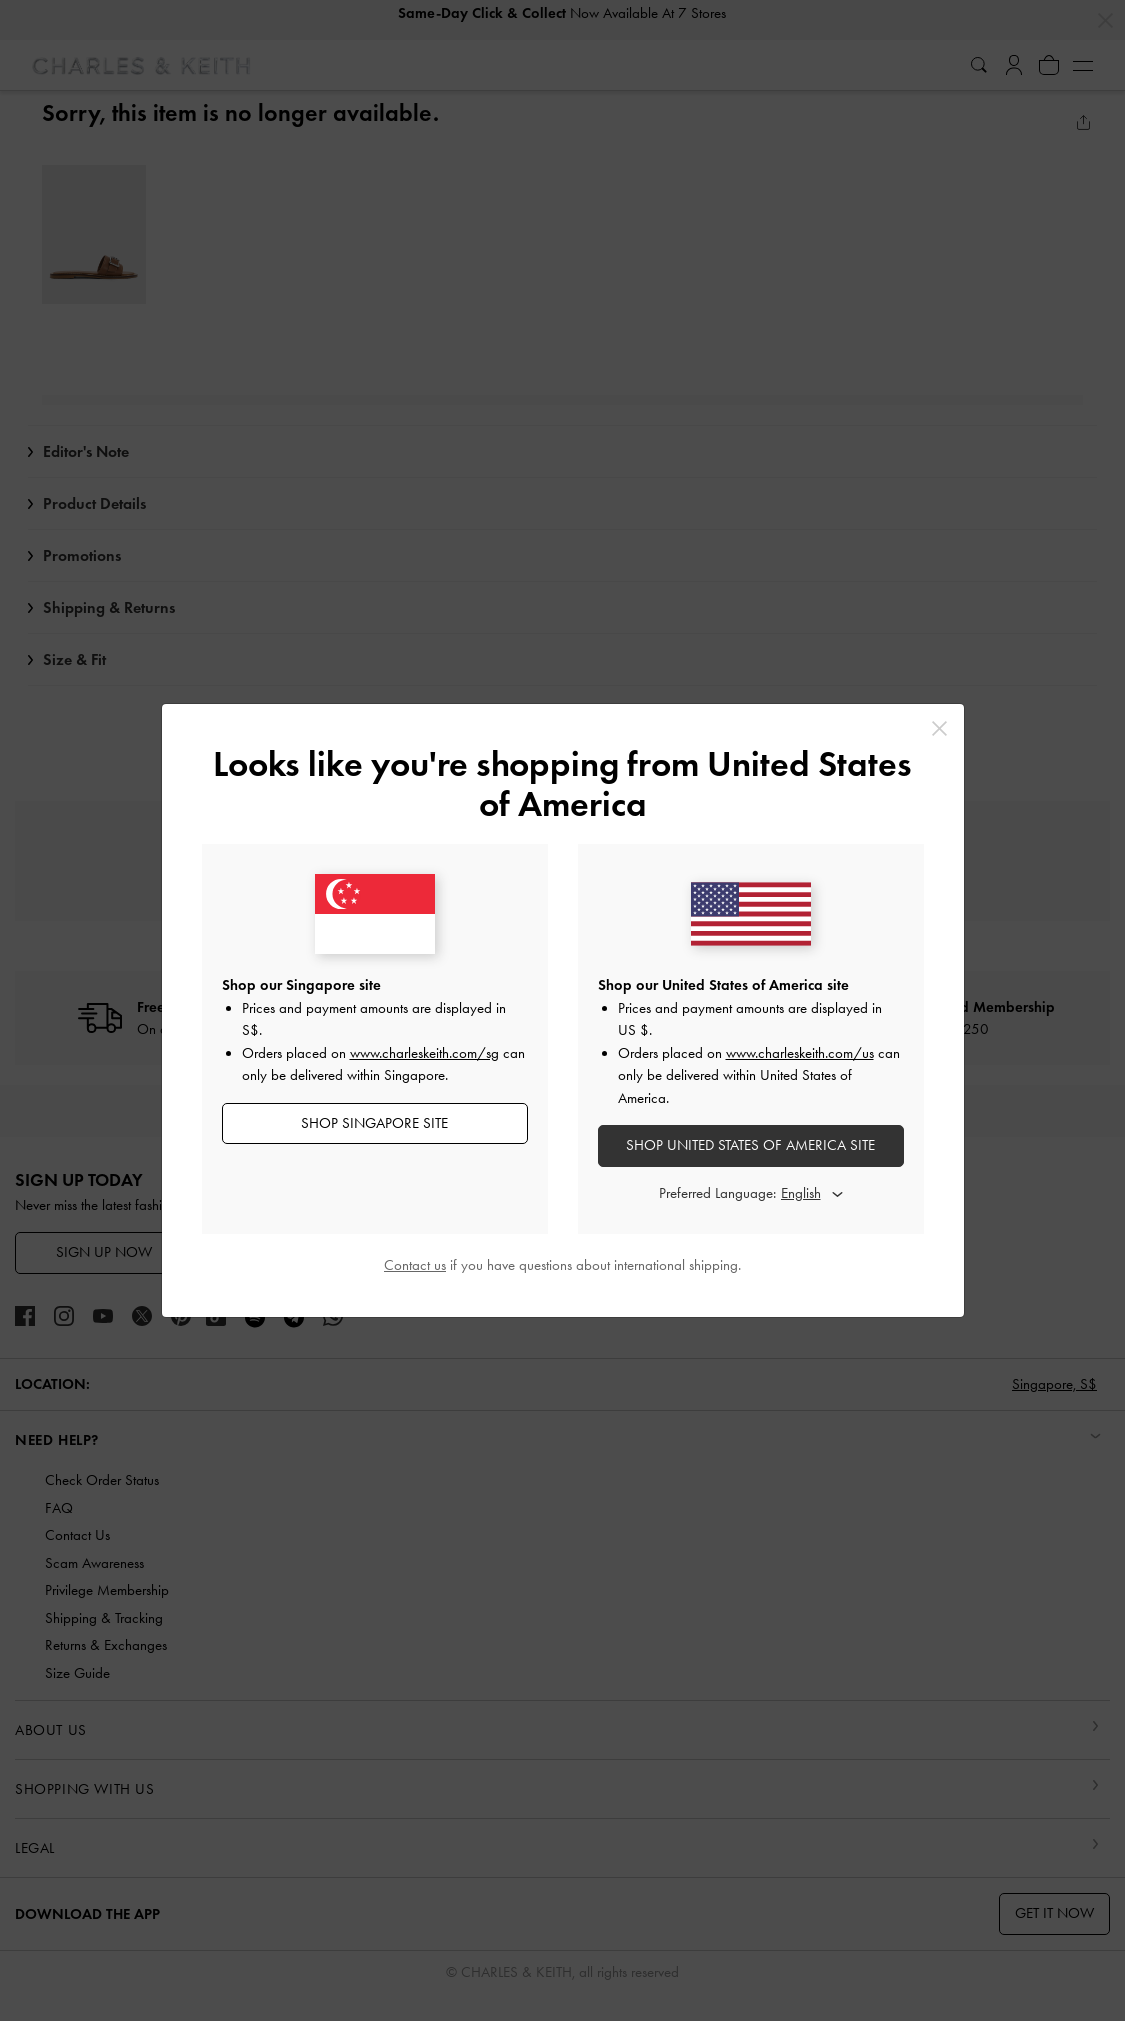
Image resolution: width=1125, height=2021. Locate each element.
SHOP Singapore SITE (374, 1123)
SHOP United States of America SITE (750, 1145)
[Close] (939, 728)
